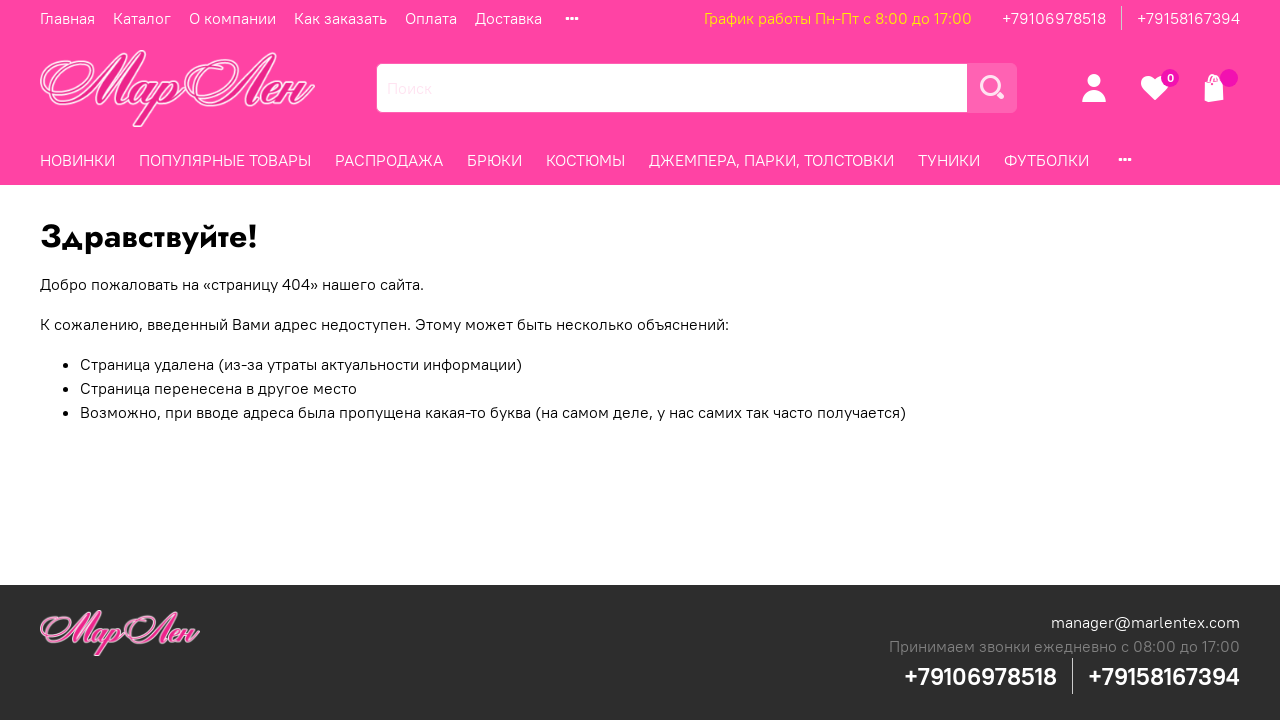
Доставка (508, 18)
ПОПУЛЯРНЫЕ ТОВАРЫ (225, 160)
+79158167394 (1188, 18)
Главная (67, 18)
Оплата (431, 18)
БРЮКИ (494, 160)
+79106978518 (1054, 18)
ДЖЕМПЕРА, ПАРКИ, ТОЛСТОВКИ (771, 160)
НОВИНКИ (77, 160)
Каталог (142, 18)
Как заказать (340, 18)
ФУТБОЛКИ (1046, 160)
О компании (232, 18)
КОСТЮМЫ (585, 160)
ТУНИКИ (949, 160)
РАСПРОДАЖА (389, 160)
